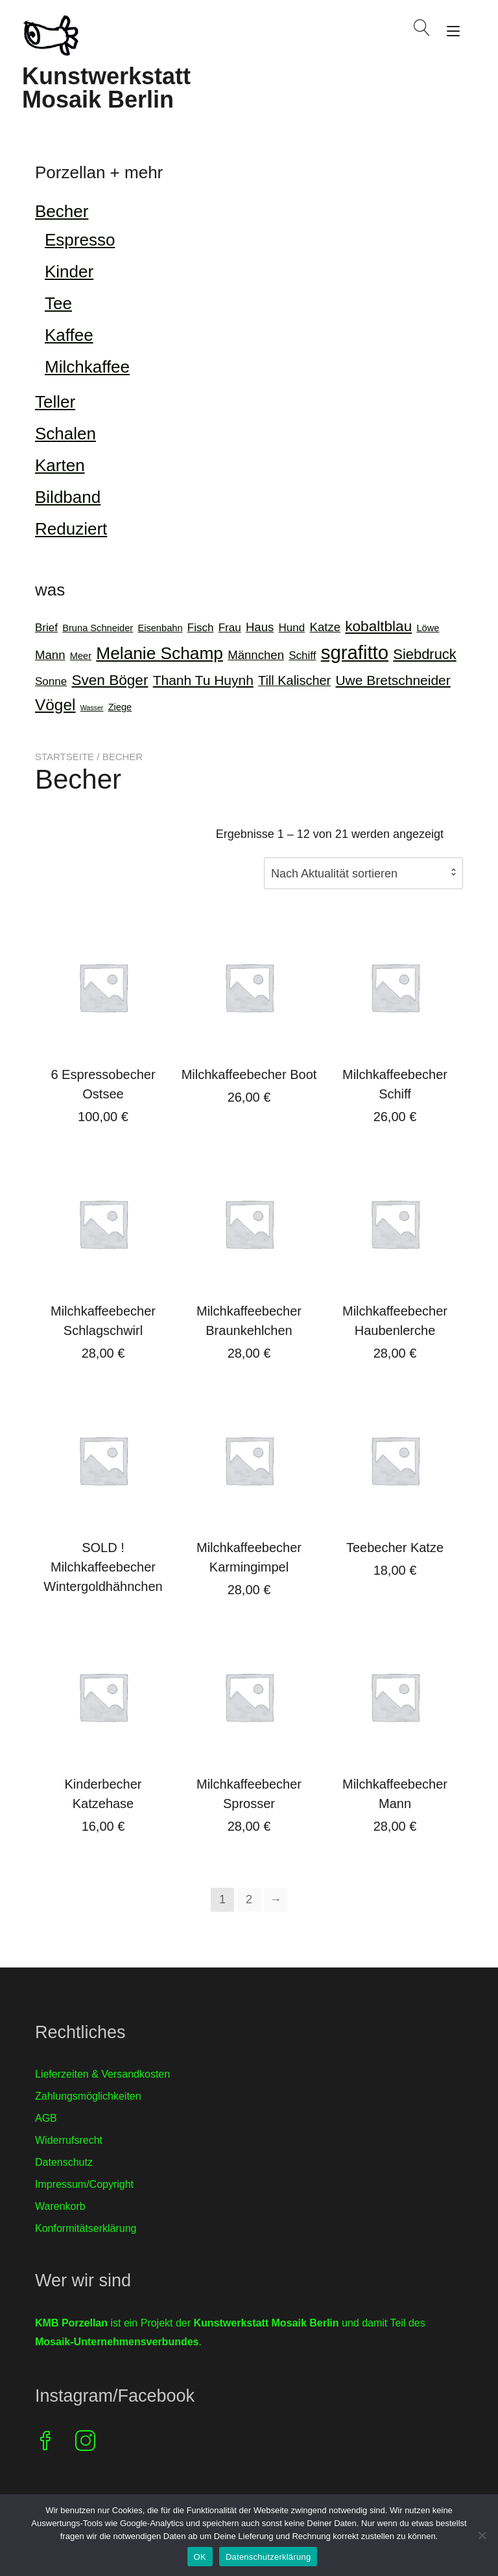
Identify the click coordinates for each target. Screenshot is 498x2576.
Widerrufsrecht (68, 2140)
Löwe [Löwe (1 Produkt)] (427, 628)
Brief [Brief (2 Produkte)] (46, 627)
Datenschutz (64, 2162)
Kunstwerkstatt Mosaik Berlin (106, 88)
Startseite (64, 756)
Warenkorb (60, 2206)
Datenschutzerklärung (268, 2557)
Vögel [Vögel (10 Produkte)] (55, 705)
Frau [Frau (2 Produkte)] (230, 627)
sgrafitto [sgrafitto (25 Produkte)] (354, 652)
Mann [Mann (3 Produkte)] (50, 655)
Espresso (80, 239)
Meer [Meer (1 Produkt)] (80, 656)
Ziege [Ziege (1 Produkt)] (120, 707)
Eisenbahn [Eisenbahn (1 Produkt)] (159, 628)
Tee (58, 303)
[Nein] (481, 2535)
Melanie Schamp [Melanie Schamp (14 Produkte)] (159, 653)
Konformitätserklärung (86, 2228)
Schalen (65, 433)
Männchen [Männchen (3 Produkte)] (256, 655)
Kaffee (69, 335)
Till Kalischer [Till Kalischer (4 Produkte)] (294, 680)
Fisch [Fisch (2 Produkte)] (200, 627)
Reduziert (71, 529)
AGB (46, 2118)
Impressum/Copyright (84, 2184)
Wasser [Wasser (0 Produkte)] (92, 708)
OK (200, 2557)
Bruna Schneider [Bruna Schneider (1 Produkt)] (97, 628)
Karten (60, 465)
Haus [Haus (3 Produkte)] (260, 627)
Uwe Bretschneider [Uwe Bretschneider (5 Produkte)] (392, 680)
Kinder (69, 271)
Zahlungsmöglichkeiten (88, 2096)
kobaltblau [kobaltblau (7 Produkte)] (378, 626)
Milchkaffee (87, 367)
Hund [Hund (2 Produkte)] (292, 627)
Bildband (68, 497)
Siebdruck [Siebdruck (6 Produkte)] (424, 654)
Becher (61, 211)
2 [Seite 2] (249, 1899)
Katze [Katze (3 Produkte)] (324, 627)
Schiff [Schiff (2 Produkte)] (302, 655)
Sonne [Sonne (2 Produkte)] (51, 681)
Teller (55, 402)
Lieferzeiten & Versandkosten (102, 2074)
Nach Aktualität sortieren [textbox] (334, 873)
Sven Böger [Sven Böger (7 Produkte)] (109, 680)
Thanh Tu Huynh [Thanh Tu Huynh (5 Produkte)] (203, 680)
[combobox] (363, 873)
